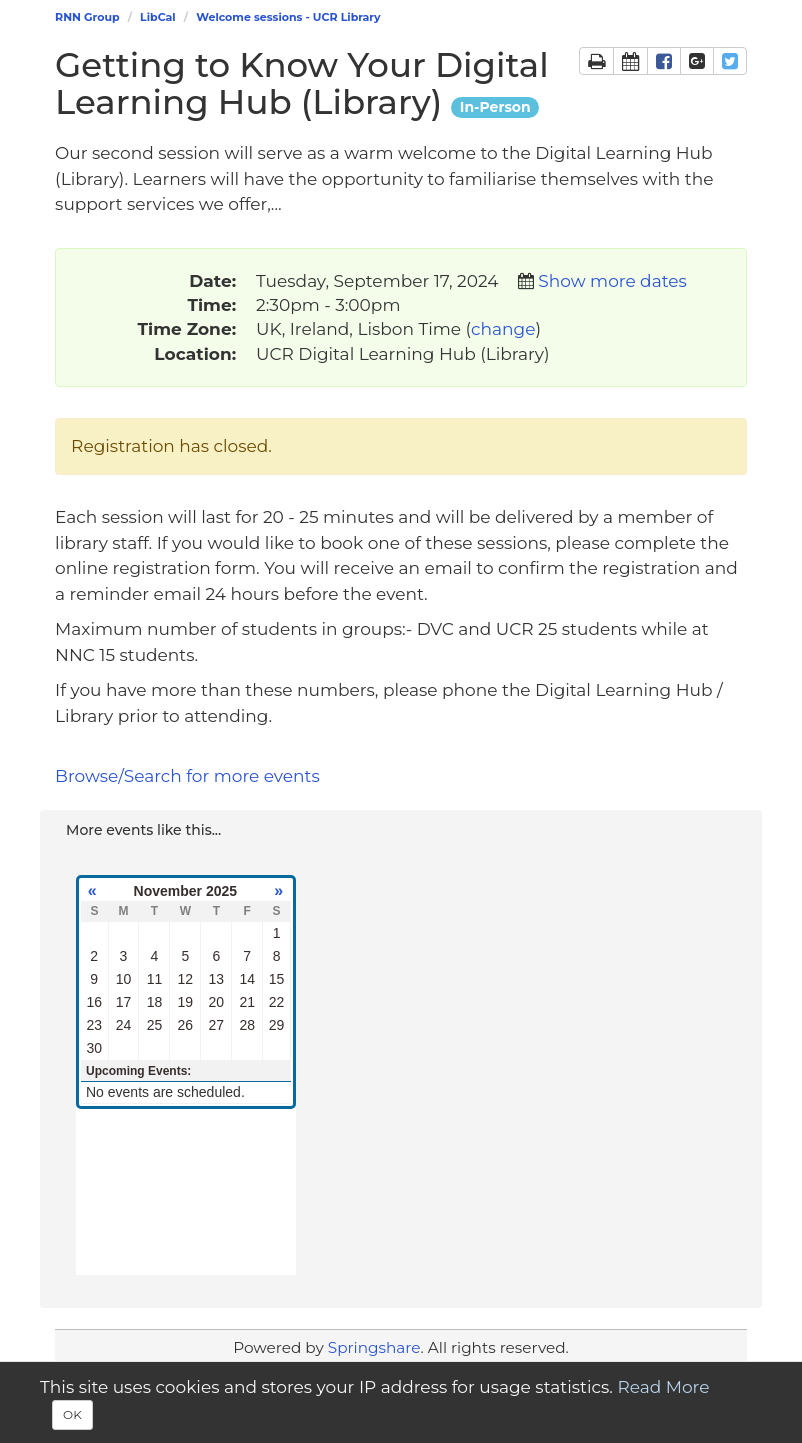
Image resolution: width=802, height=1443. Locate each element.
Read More (663, 1387)
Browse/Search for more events (187, 776)
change (503, 329)
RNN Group (87, 17)
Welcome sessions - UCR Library (288, 17)
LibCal (158, 17)
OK (72, 1414)
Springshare (374, 1347)
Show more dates (612, 281)
